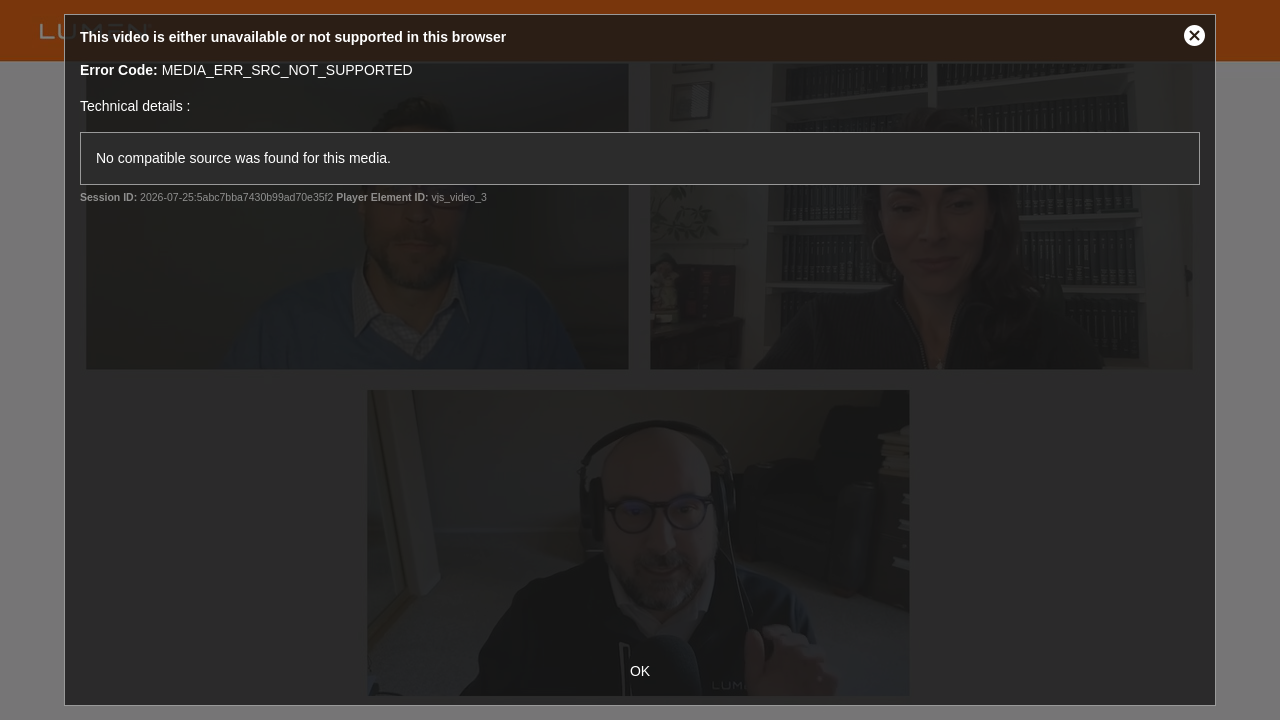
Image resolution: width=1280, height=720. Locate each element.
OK (640, 671)
